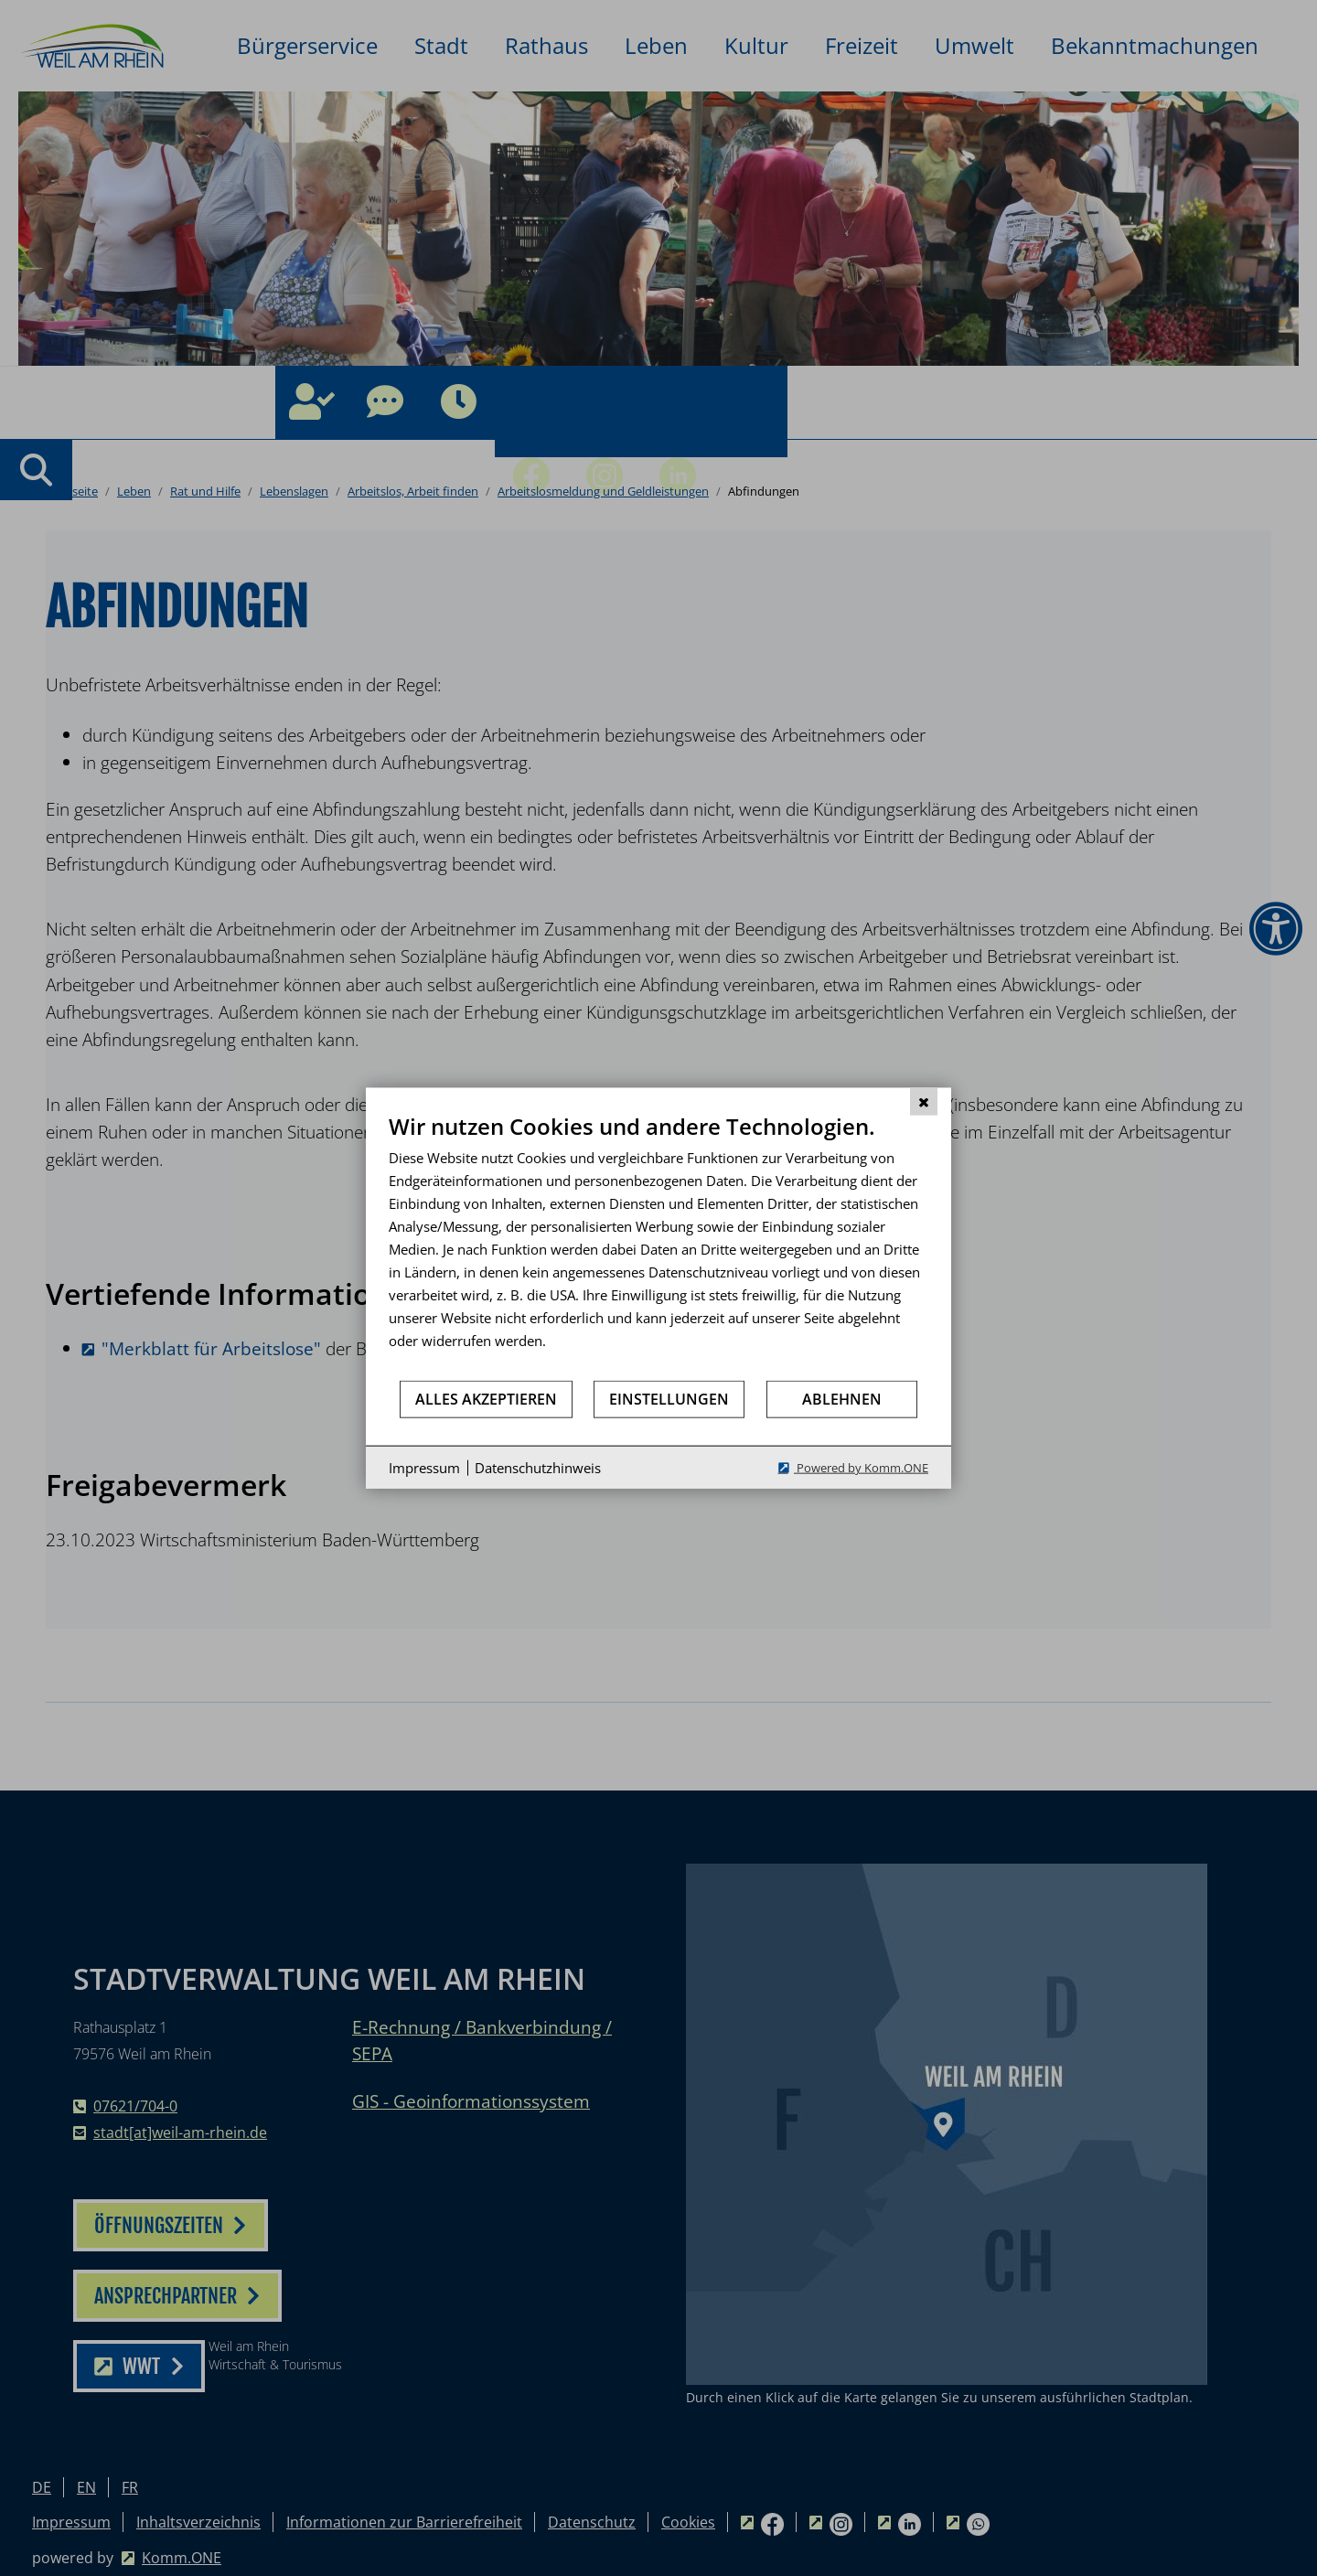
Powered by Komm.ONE (861, 1467)
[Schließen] (923, 1101)
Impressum (424, 1467)
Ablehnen (842, 1398)
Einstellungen (669, 1398)
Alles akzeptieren (486, 1398)
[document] (658, 1245)
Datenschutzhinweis (538, 1467)
